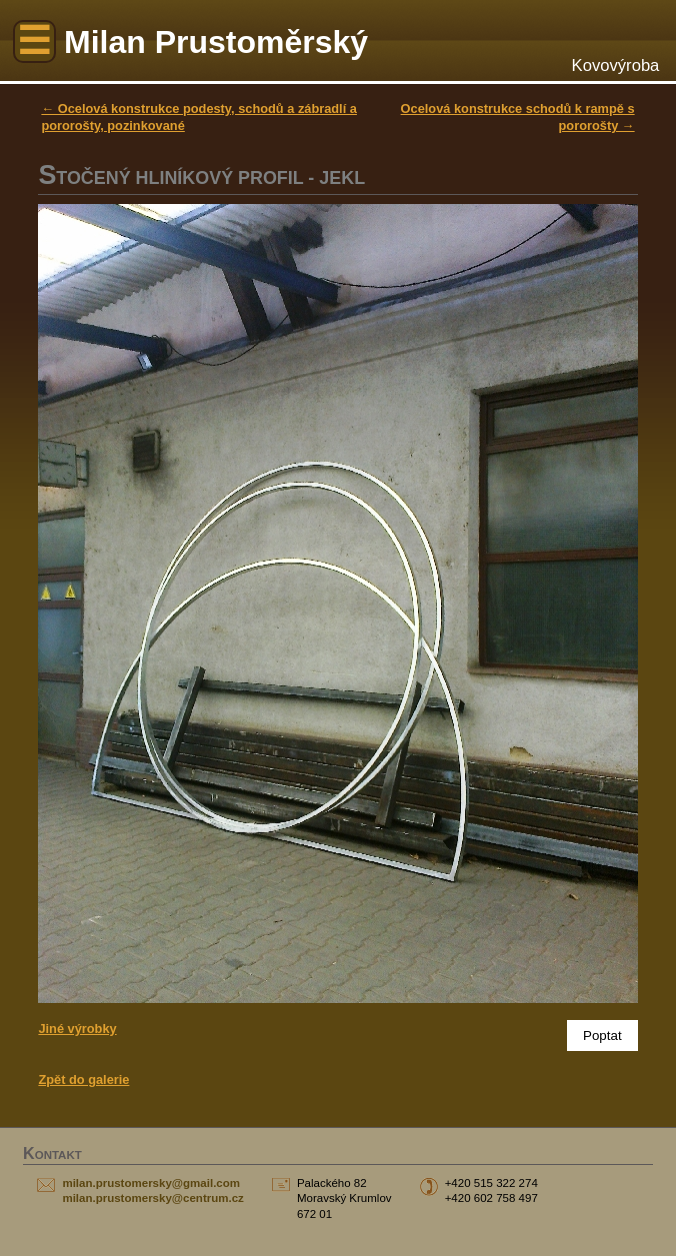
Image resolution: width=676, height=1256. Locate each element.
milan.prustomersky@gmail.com (151, 1183)
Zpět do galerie (83, 1079)
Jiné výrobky (77, 1028)
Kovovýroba (616, 65)
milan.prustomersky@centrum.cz (152, 1198)
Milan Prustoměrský (216, 42)
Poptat (602, 1035)
